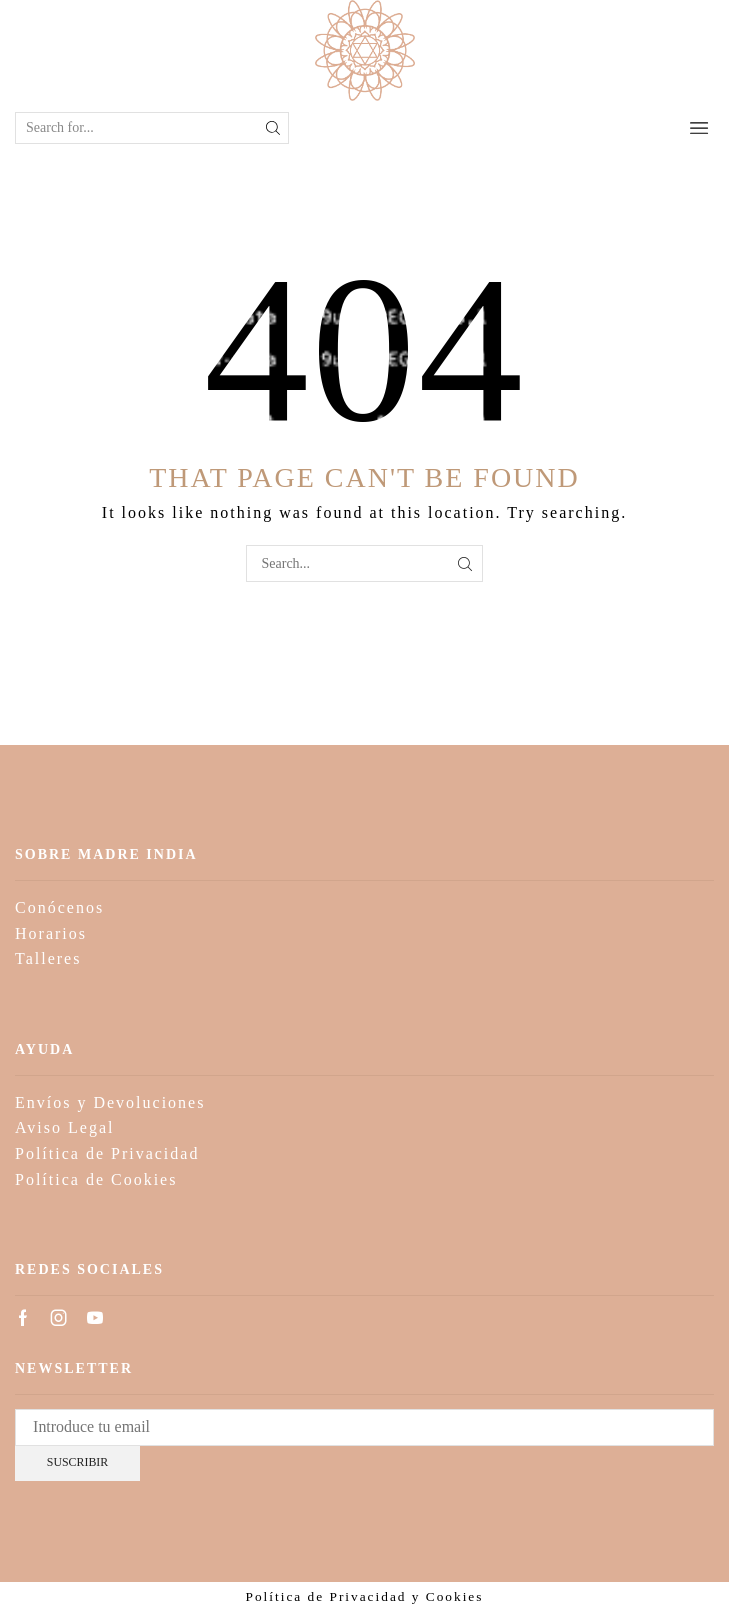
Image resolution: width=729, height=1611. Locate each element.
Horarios (51, 933)
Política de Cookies (96, 1179)
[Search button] (273, 128)
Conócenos (59, 907)
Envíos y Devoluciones (110, 1102)
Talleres (48, 958)
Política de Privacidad (107, 1153)
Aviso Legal (64, 1127)
